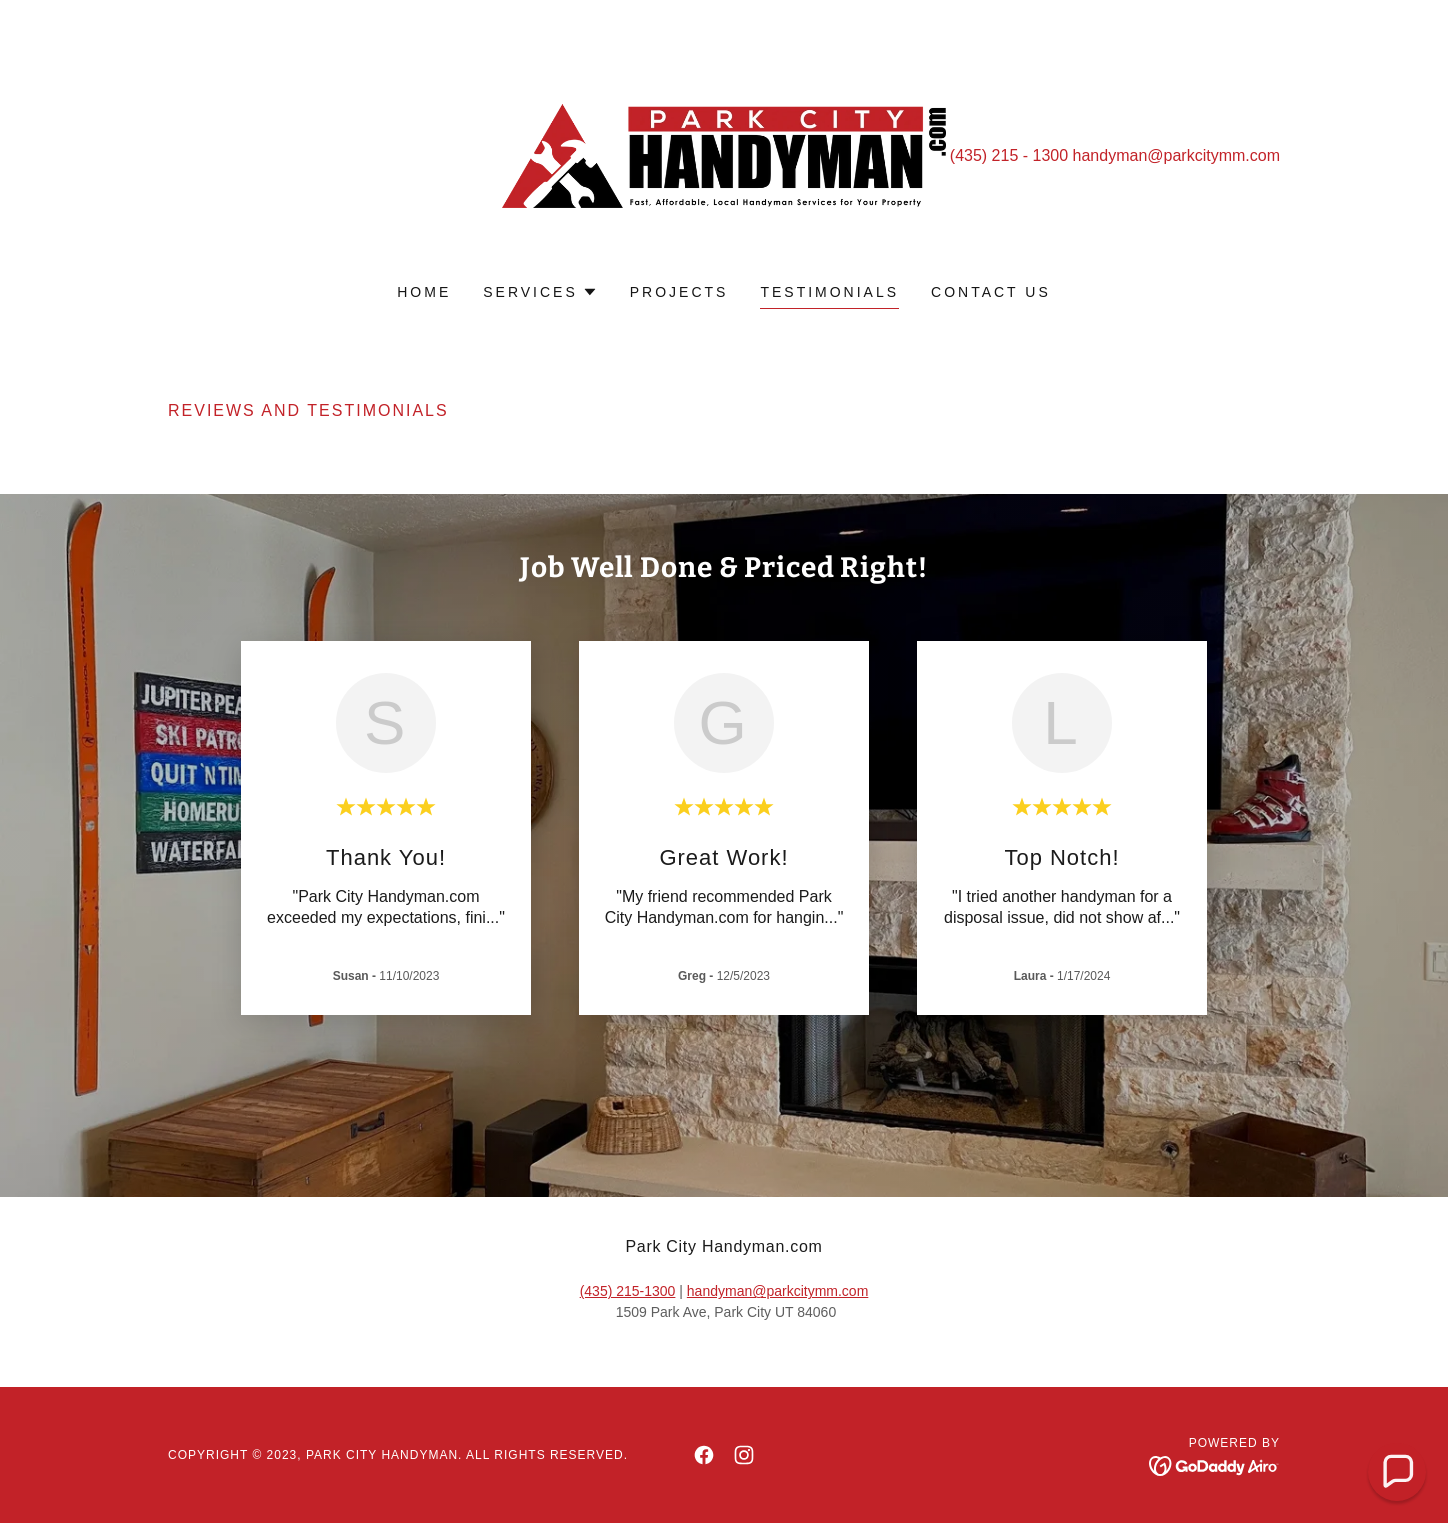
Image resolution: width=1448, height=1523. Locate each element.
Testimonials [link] (829, 292)
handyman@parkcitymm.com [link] (1176, 155)
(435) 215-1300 (628, 1291)
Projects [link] (679, 292)
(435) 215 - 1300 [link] (1009, 155)
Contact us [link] (991, 292)
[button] (540, 292)
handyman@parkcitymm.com (778, 1291)
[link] (724, 154)
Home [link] (424, 292)
